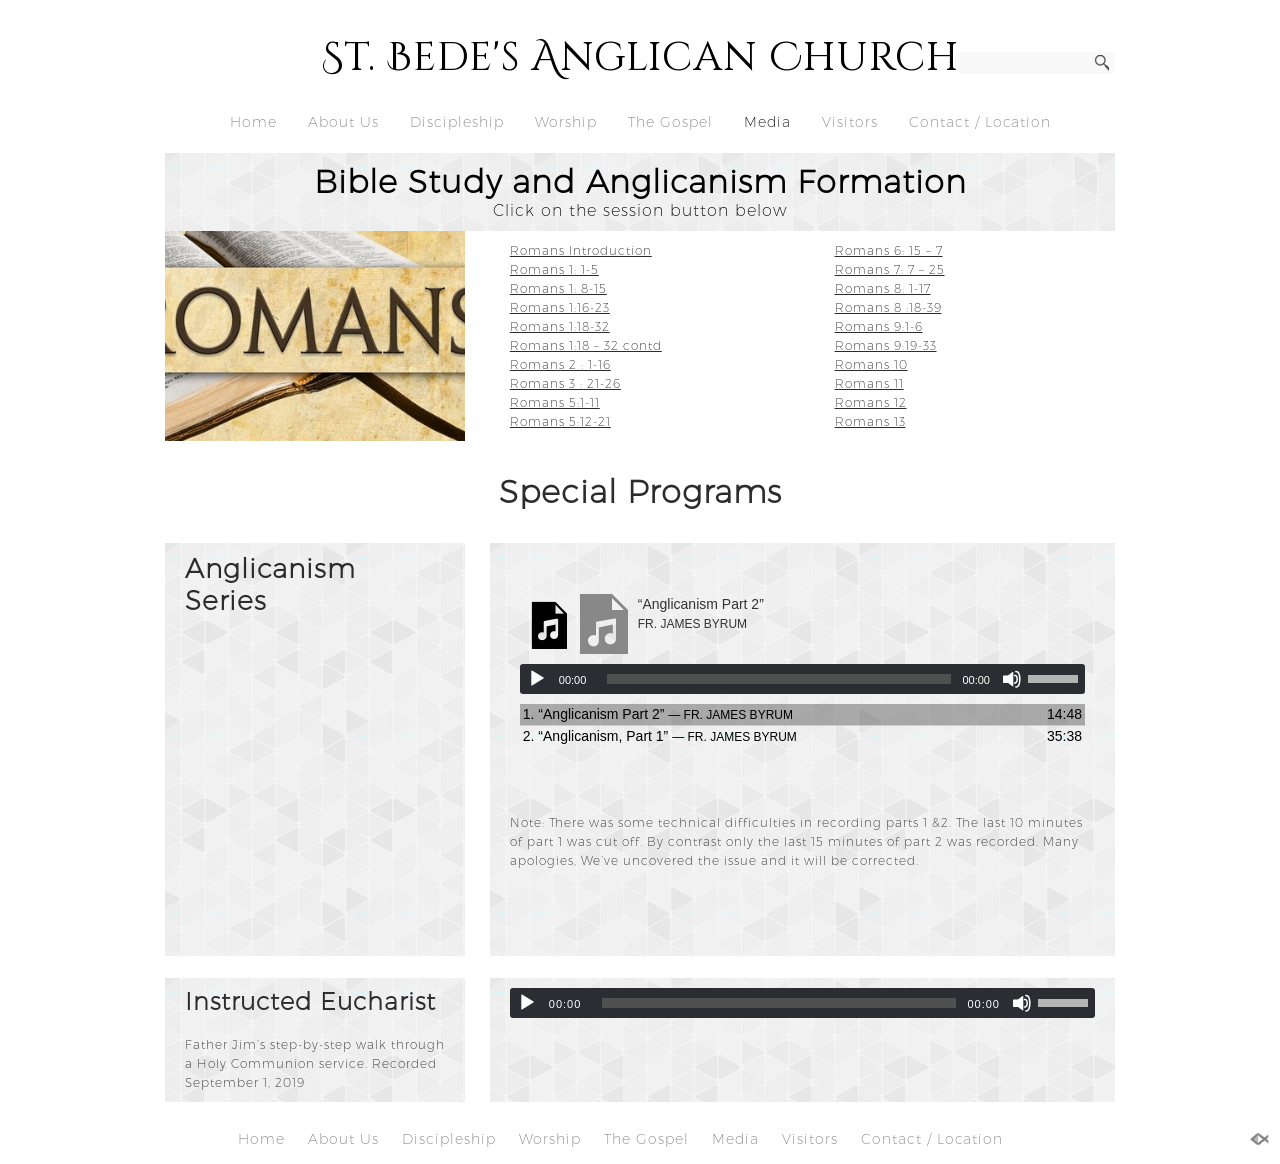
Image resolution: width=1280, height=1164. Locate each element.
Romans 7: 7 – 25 (890, 269)
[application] (802, 679)
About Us (343, 122)
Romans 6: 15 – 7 (889, 250)
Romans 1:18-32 (560, 326)
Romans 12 (871, 402)
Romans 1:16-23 (560, 307)
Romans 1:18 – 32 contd (586, 345)
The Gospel (670, 122)
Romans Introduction (581, 250)
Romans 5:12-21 (560, 421)
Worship (566, 122)
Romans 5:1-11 (555, 402)
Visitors (850, 122)
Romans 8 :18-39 (888, 307)
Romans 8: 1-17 (883, 288)
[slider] (779, 679)
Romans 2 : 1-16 (560, 364)
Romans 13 (870, 421)
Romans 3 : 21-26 (565, 383)
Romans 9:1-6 (879, 326)
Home (253, 122)
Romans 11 (869, 383)
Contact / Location (980, 122)
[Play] (537, 679)
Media (767, 122)
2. (660, 736)
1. (658, 714)
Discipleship (457, 122)
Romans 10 (871, 364)
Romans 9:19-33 (886, 345)
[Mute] (1012, 679)
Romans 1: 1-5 (554, 269)
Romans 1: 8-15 (558, 288)
